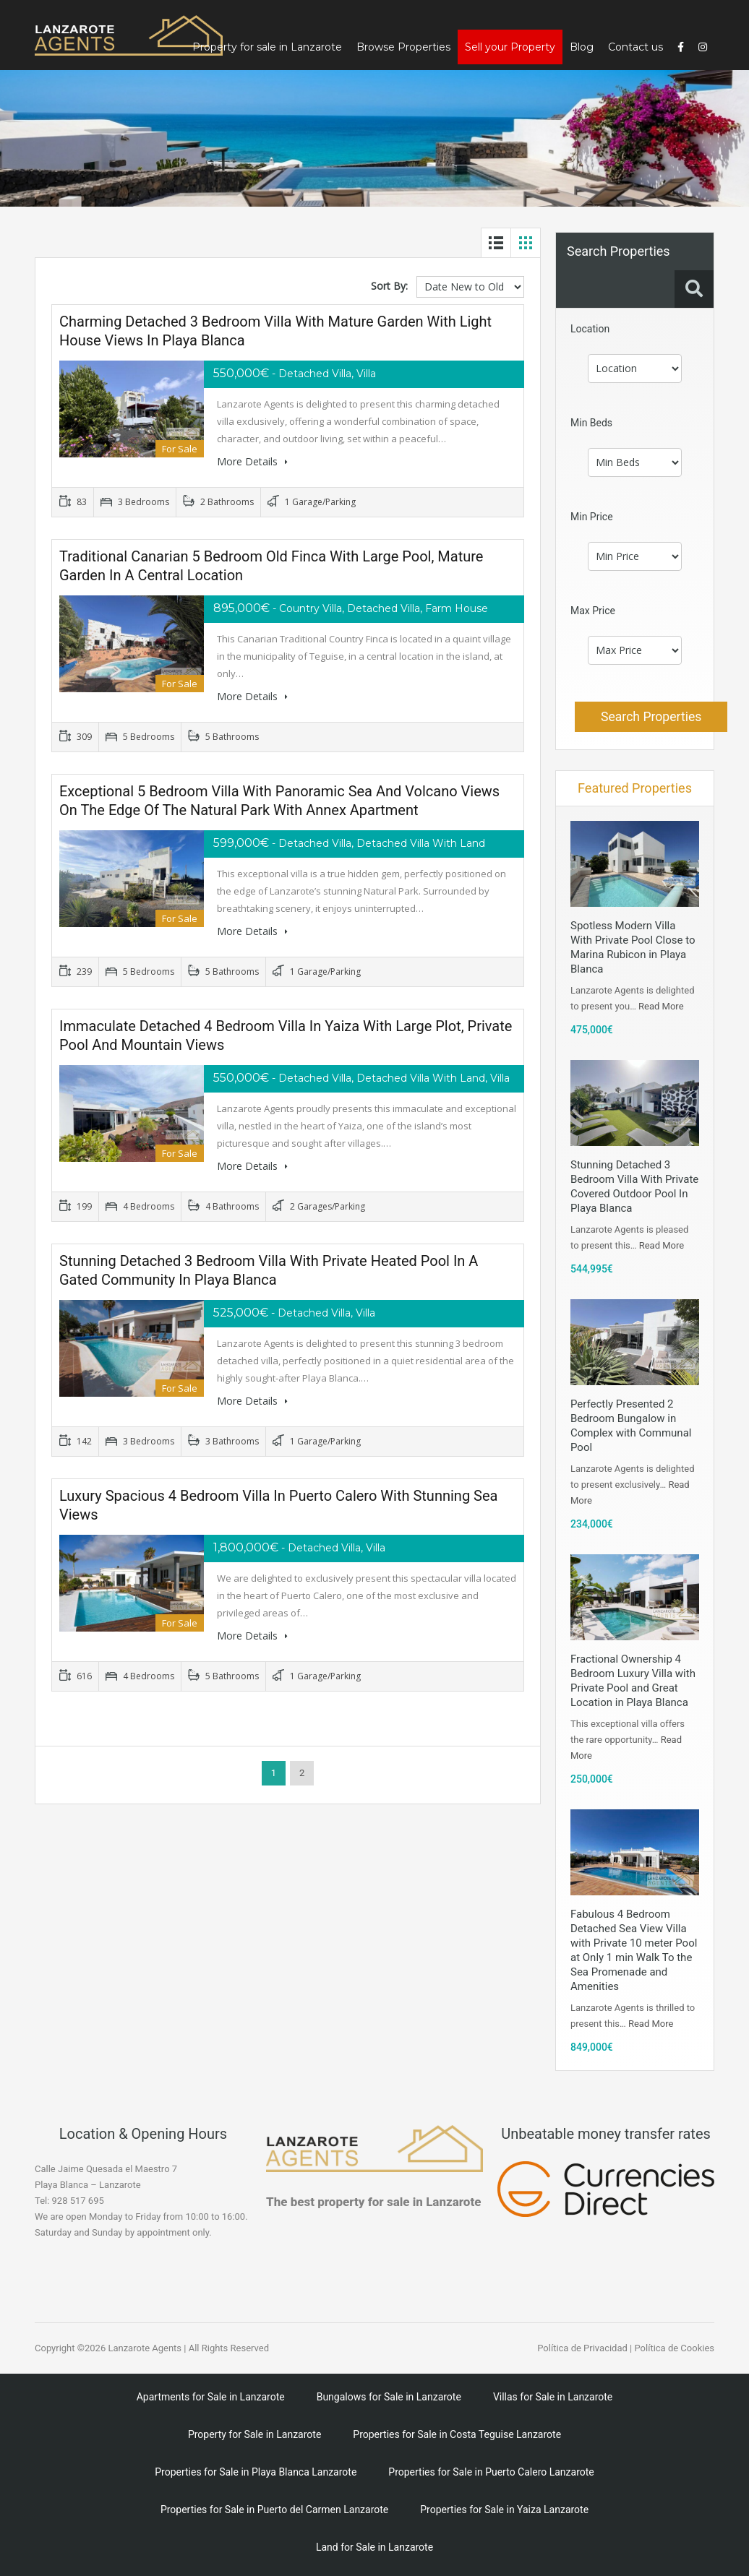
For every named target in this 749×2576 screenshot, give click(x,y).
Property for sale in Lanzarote (267, 46)
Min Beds (591, 422)
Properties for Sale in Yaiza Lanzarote (504, 2509)
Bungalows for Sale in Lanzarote (389, 2397)
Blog (582, 46)
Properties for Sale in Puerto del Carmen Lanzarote (274, 2509)
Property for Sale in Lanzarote (254, 2434)
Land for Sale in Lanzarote (374, 2547)
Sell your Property (510, 46)
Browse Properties (403, 46)
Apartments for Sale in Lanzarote (211, 2397)
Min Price (591, 516)
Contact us (635, 46)
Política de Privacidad (582, 2348)
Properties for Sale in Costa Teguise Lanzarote (457, 2434)
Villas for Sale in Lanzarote (552, 2397)
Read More (660, 1006)
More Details (252, 461)
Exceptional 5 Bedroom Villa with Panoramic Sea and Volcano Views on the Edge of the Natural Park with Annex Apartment (279, 801)
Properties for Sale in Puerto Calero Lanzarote (491, 2472)
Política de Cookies (674, 2348)
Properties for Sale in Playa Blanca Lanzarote (255, 2472)
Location (589, 329)
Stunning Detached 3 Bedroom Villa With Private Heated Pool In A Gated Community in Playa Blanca (268, 1270)
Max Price (592, 610)
